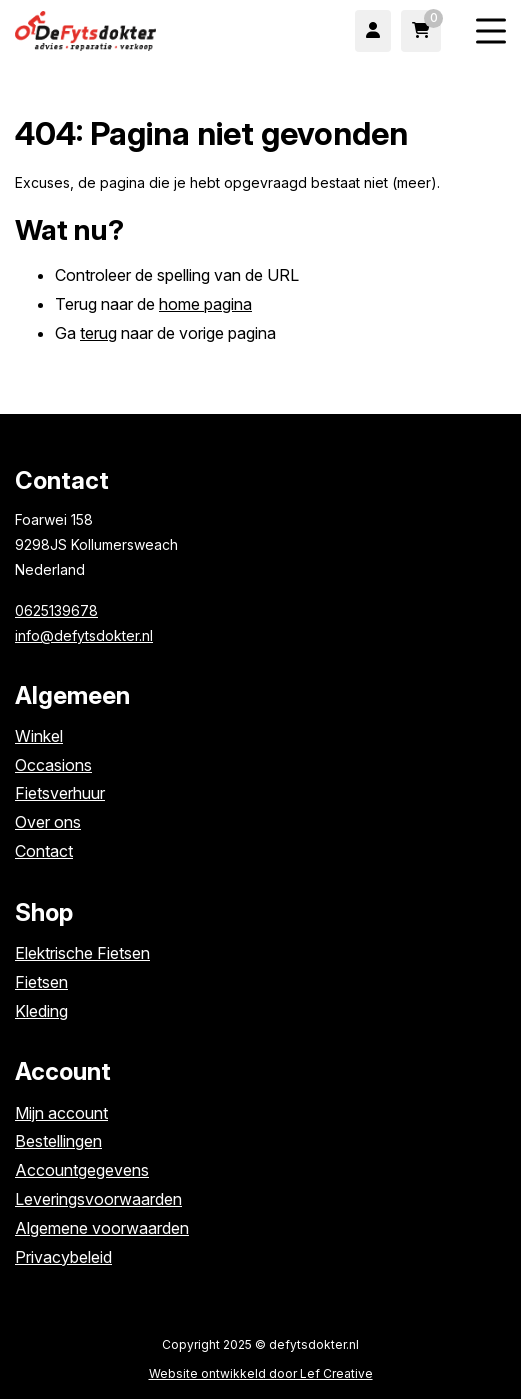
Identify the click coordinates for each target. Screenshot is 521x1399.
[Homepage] (115, 29)
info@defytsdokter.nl (84, 635)
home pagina (205, 304)
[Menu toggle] (491, 31)
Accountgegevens (82, 1170)
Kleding (41, 1011)
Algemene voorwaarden (102, 1228)
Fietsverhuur (60, 793)
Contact (44, 851)
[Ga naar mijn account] (373, 31)
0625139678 (56, 610)
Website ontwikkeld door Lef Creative (261, 1373)
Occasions (53, 765)
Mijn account (61, 1113)
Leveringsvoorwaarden (98, 1199)
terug (98, 333)
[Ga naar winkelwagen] (421, 31)
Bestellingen (58, 1141)
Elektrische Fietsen (82, 953)
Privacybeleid (63, 1257)
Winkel (39, 736)
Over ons (48, 822)
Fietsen (41, 982)
